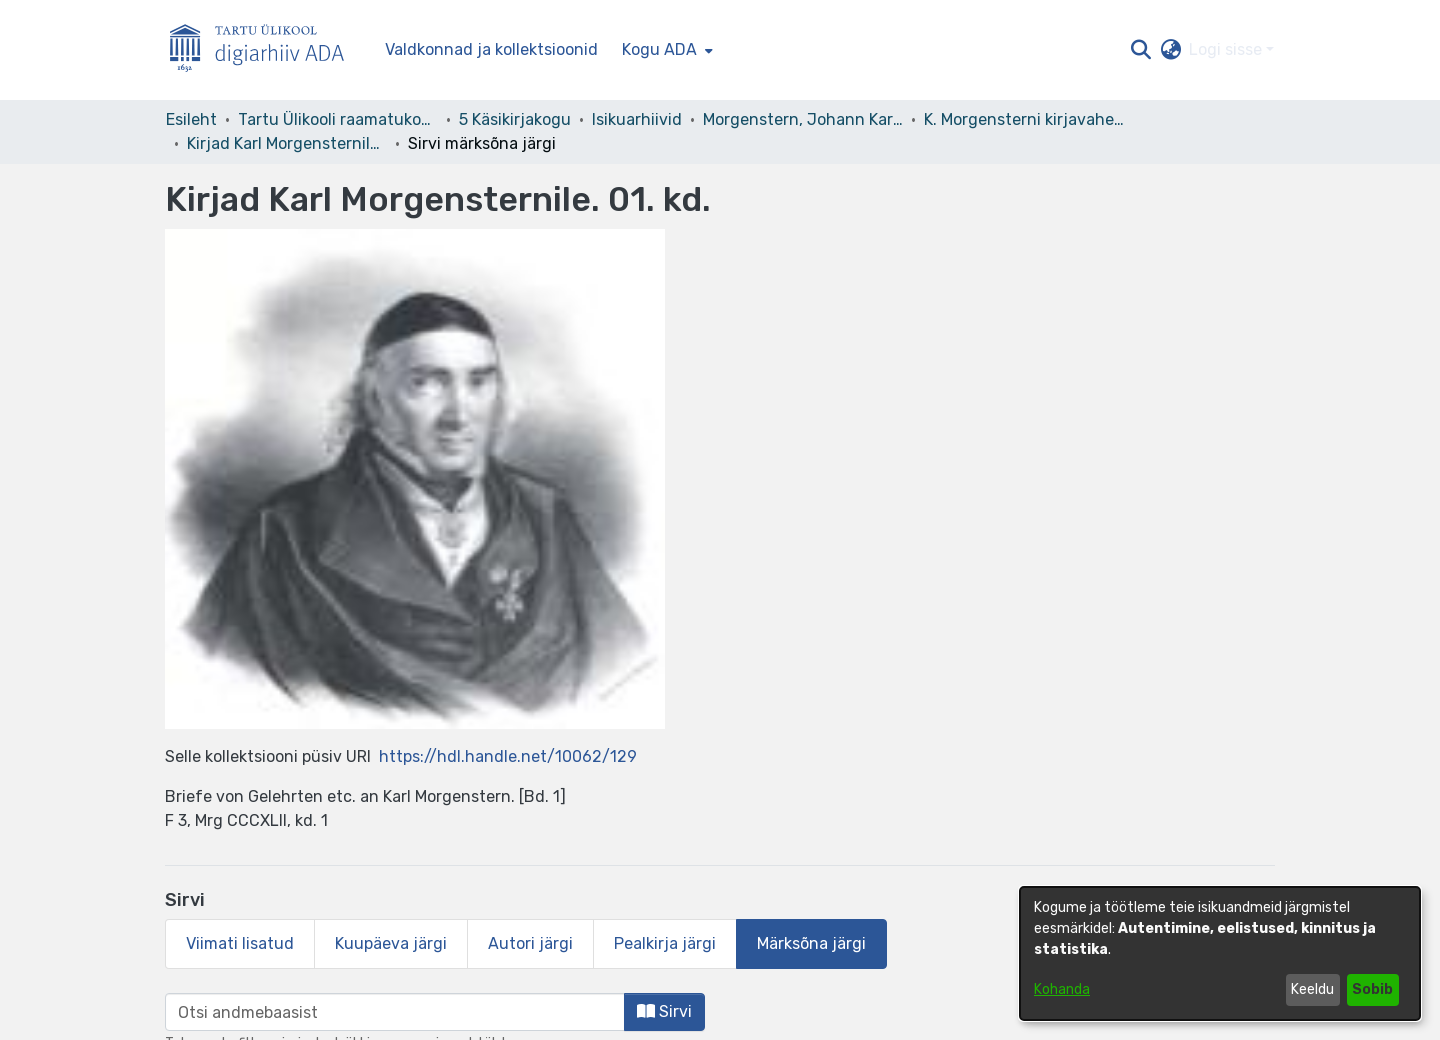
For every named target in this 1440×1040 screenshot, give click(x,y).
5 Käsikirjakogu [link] (515, 119)
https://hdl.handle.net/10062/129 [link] (508, 756)
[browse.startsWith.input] (395, 1012)
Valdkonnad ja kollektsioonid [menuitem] (491, 49)
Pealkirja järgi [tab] (665, 943)
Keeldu (1312, 989)
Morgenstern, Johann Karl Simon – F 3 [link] (803, 119)
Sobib (1372, 989)
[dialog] (1220, 953)
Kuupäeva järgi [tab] (391, 943)
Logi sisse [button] (1227, 49)
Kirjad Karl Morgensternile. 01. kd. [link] (287, 143)
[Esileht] (265, 50)
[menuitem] (665, 50)
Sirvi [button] (664, 1011)
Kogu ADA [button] (659, 49)
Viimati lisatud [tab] (240, 943)
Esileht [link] (191, 119)
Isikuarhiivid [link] (637, 119)
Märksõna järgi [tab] (811, 943)
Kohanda (1062, 989)
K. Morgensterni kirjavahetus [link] (1024, 119)
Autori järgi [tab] (530, 943)
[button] (1140, 50)
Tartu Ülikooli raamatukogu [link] (338, 119)
